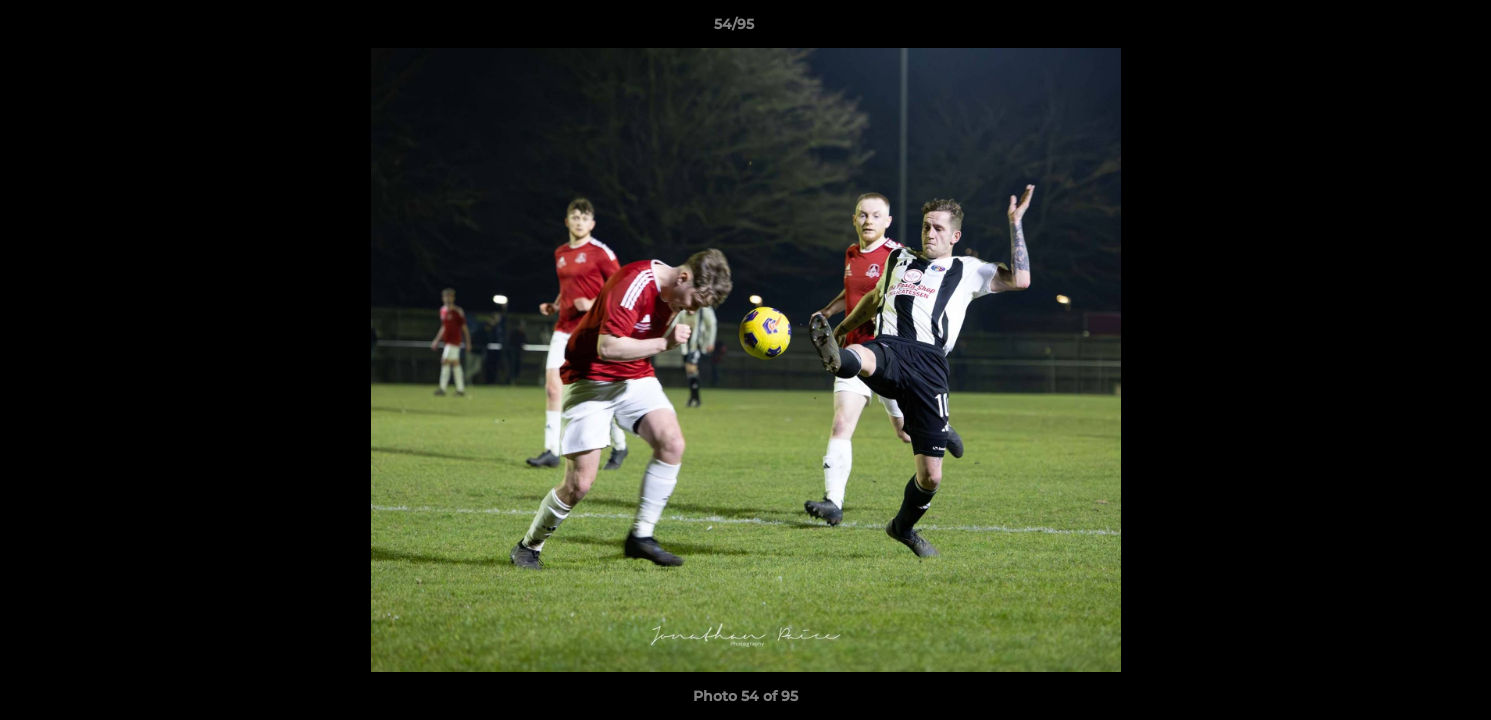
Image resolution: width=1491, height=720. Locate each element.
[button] (1407, 29)
